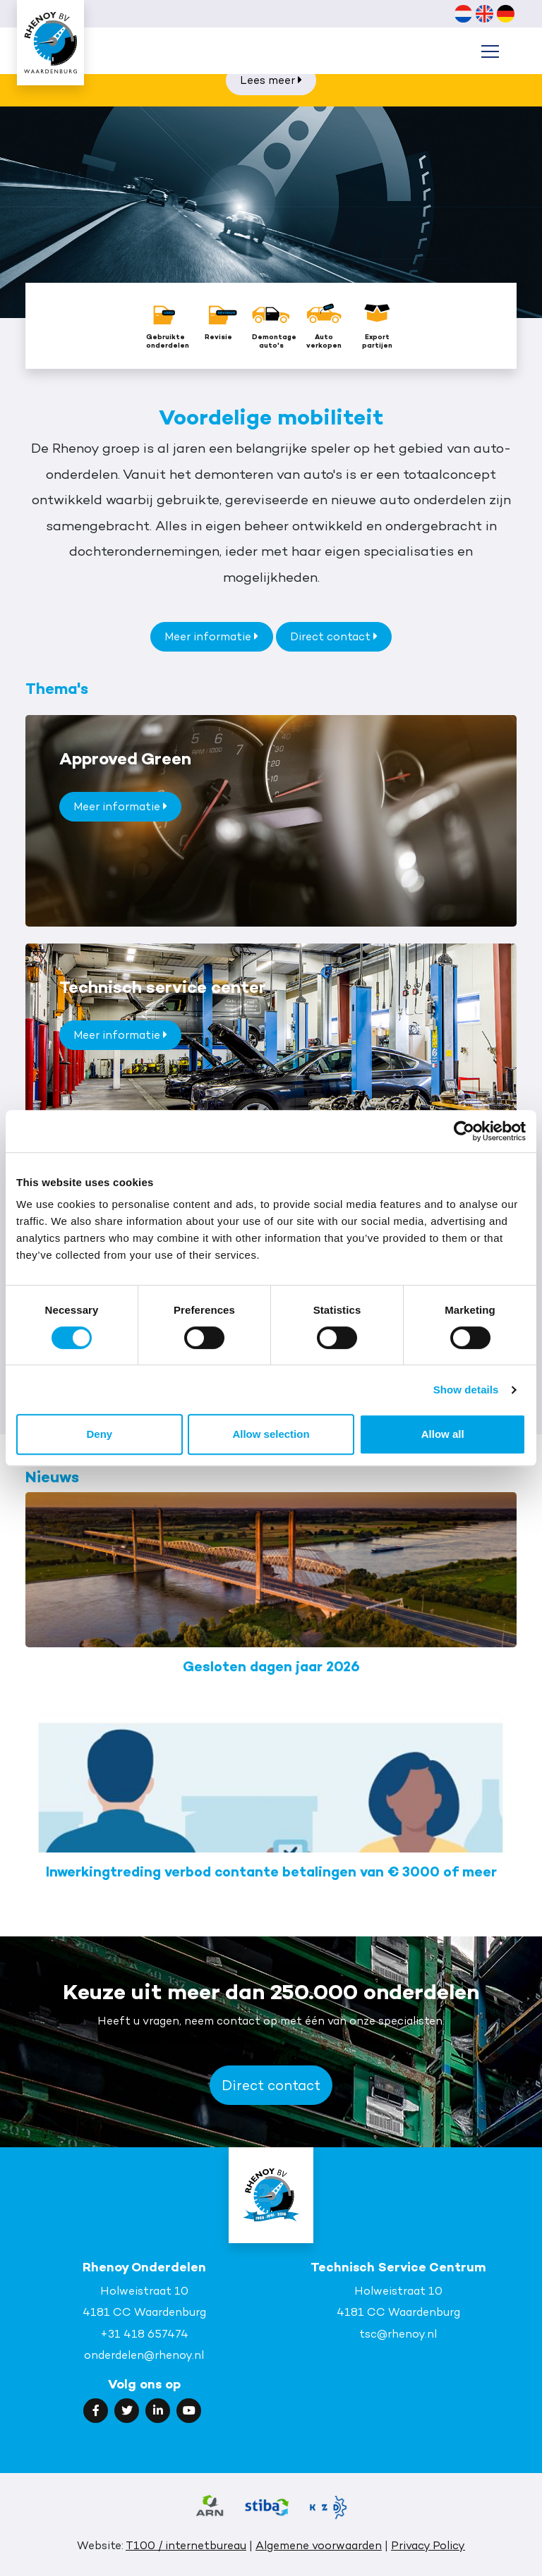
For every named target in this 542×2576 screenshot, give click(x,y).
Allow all (442, 1434)
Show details (466, 1390)
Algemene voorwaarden (318, 2545)
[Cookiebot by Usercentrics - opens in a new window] (464, 1131)
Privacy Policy (428, 2545)
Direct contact (334, 636)
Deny (99, 1434)
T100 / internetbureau (186, 2545)
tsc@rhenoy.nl (398, 2333)
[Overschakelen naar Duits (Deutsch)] (505, 13)
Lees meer (271, 80)
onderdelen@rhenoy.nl (144, 2355)
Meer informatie (211, 636)
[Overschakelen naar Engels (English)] (484, 13)
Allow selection (270, 1434)
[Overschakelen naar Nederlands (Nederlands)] (463, 13)
